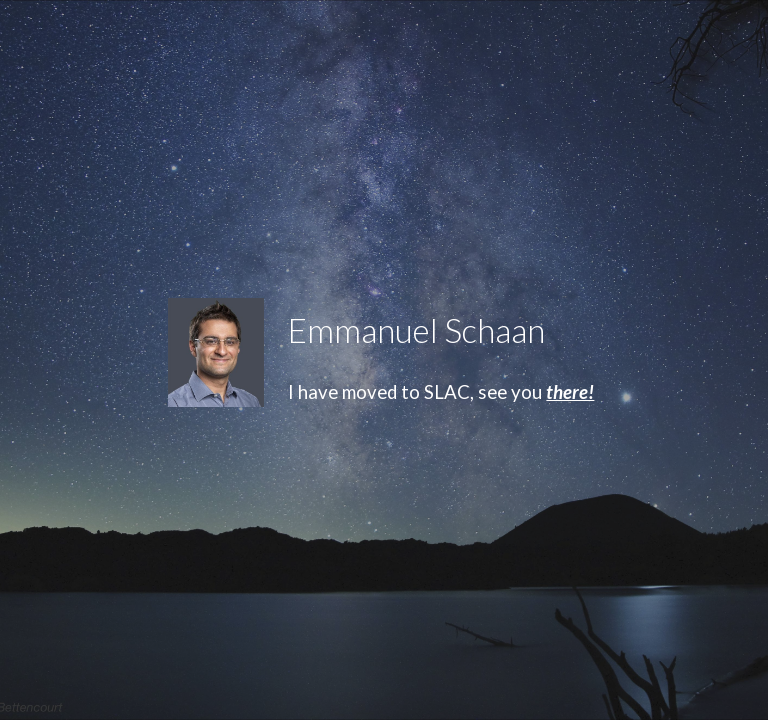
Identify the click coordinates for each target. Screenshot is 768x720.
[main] (495, 330)
